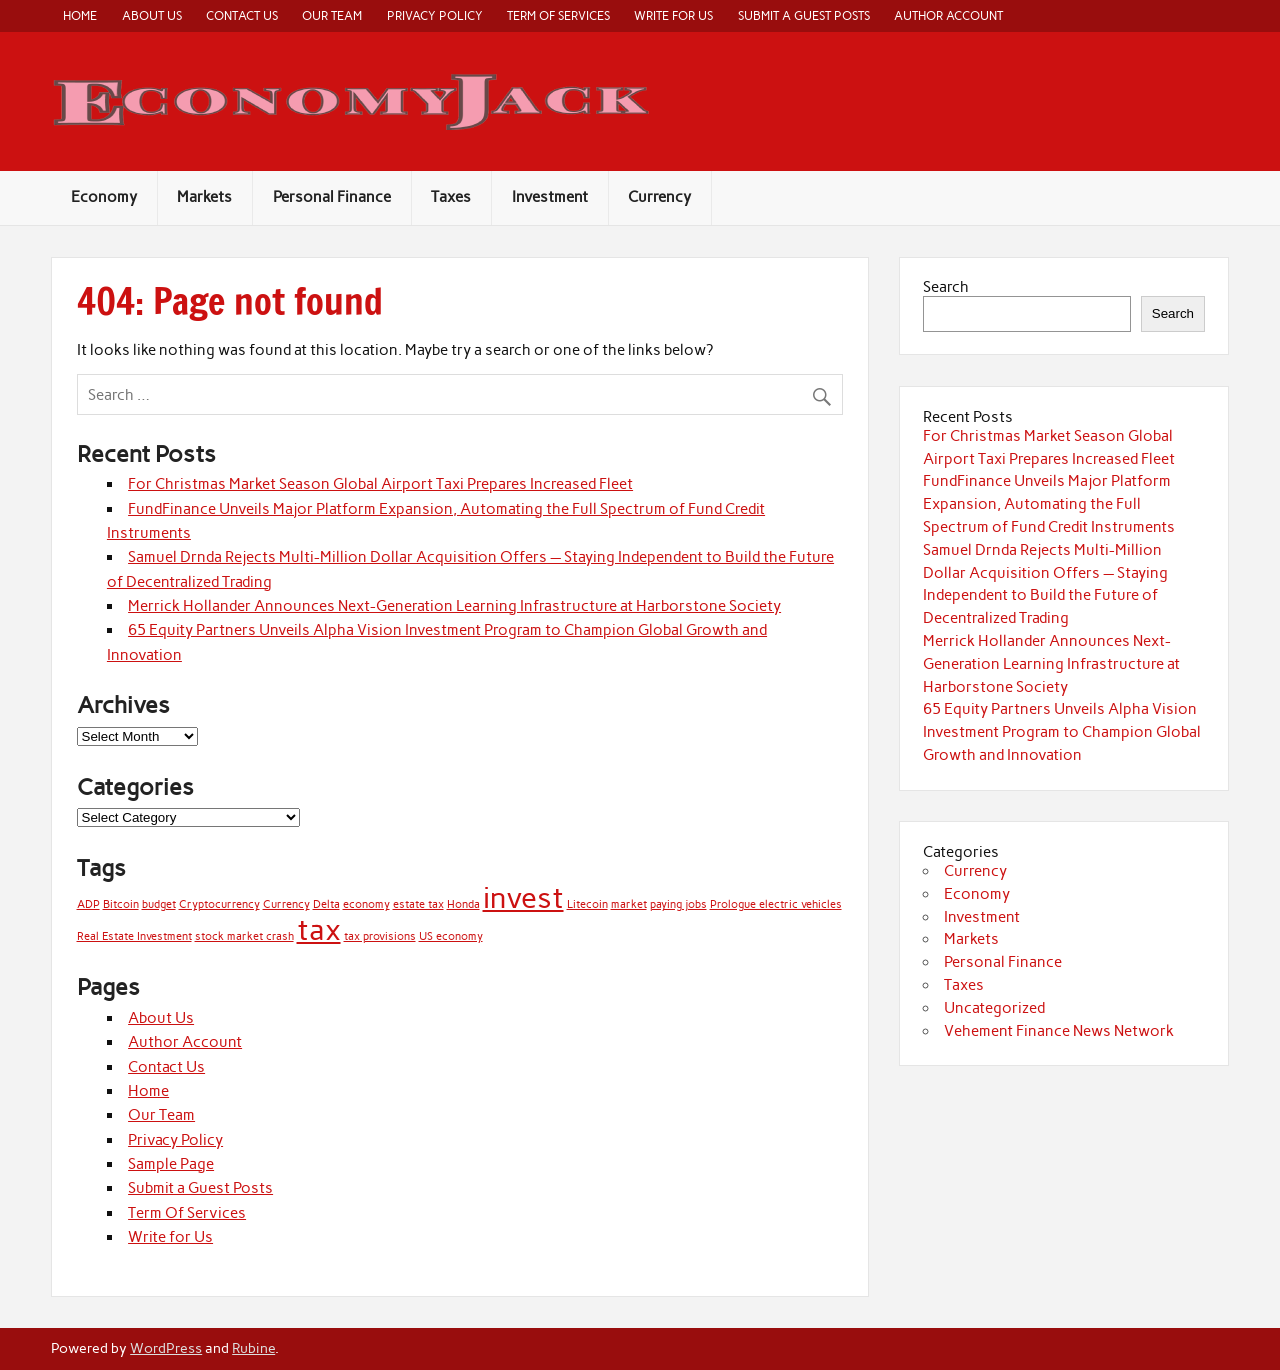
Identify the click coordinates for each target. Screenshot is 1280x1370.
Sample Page (171, 1164)
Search (946, 287)
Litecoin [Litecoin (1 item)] (587, 904)
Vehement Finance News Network (1059, 1031)
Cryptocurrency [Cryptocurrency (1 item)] (219, 904)
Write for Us (673, 15)
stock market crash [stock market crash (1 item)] (244, 936)
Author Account (948, 15)
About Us (152, 15)
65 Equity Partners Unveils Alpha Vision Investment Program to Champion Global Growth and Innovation (1062, 732)
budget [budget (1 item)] (159, 904)
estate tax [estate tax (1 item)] (418, 904)
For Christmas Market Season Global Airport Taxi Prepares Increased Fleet (380, 484)
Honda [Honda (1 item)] (463, 904)
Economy (104, 197)
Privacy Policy (435, 15)
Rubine (253, 1348)
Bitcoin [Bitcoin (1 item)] (121, 904)
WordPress (166, 1348)
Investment (550, 197)
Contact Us (242, 15)
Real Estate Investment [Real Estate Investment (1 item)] (134, 936)
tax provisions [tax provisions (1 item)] (380, 936)
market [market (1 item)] (629, 904)
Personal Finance (332, 197)
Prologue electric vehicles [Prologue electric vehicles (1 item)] (776, 904)
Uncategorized (994, 1008)
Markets (204, 197)
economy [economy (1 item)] (366, 904)
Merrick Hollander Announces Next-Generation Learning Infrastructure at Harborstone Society (454, 606)
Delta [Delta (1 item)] (326, 904)
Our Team (332, 15)
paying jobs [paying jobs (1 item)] (678, 904)
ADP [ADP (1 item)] (88, 904)
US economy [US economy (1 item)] (451, 936)
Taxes (451, 197)
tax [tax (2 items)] (319, 929)
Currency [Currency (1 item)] (286, 904)
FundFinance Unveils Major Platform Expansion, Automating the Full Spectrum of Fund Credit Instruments (1049, 504)
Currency (659, 197)
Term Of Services (558, 15)
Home (80, 15)
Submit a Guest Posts (804, 15)
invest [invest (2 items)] (523, 897)
